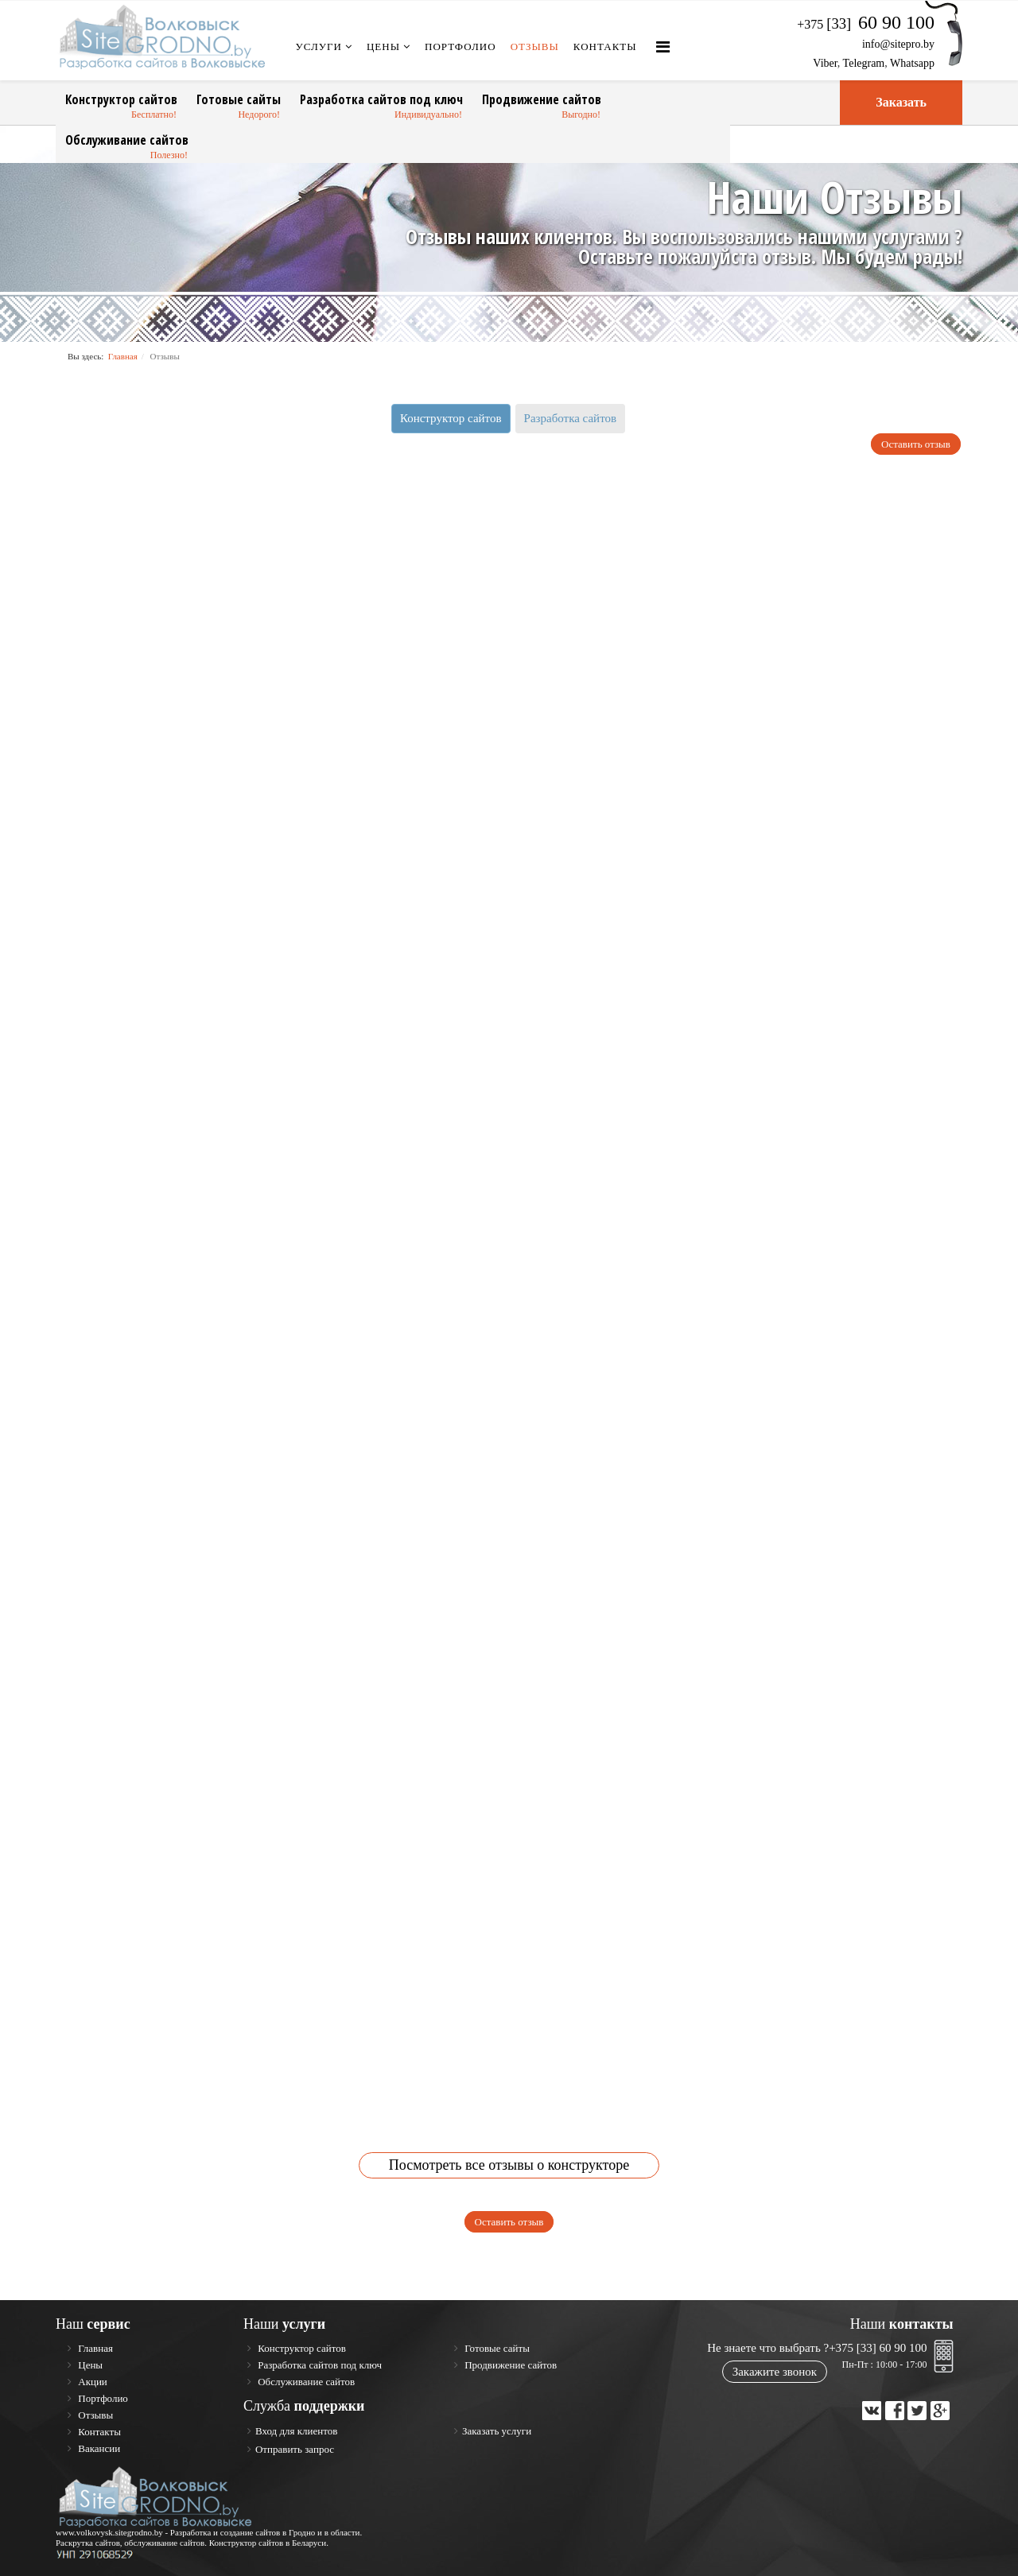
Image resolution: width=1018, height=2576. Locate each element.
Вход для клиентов (296, 2431)
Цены (383, 46)
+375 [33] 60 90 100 (878, 2347)
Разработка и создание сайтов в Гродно (243, 2532)
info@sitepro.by (898, 44)
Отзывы (535, 46)
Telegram (864, 63)
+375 (865, 24)
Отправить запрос (294, 2449)
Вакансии (98, 2448)
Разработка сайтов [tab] (570, 418)
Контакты (605, 46)
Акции (91, 2382)
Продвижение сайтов (541, 99)
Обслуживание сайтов (126, 140)
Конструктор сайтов (121, 99)
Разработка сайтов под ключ (381, 99)
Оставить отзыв (915, 444)
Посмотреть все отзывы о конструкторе (509, 2165)
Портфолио (460, 46)
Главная (123, 356)
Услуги (319, 46)
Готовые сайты (238, 99)
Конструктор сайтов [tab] (451, 418)
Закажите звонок (774, 2371)
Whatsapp (912, 63)
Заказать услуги (496, 2431)
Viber (825, 63)
